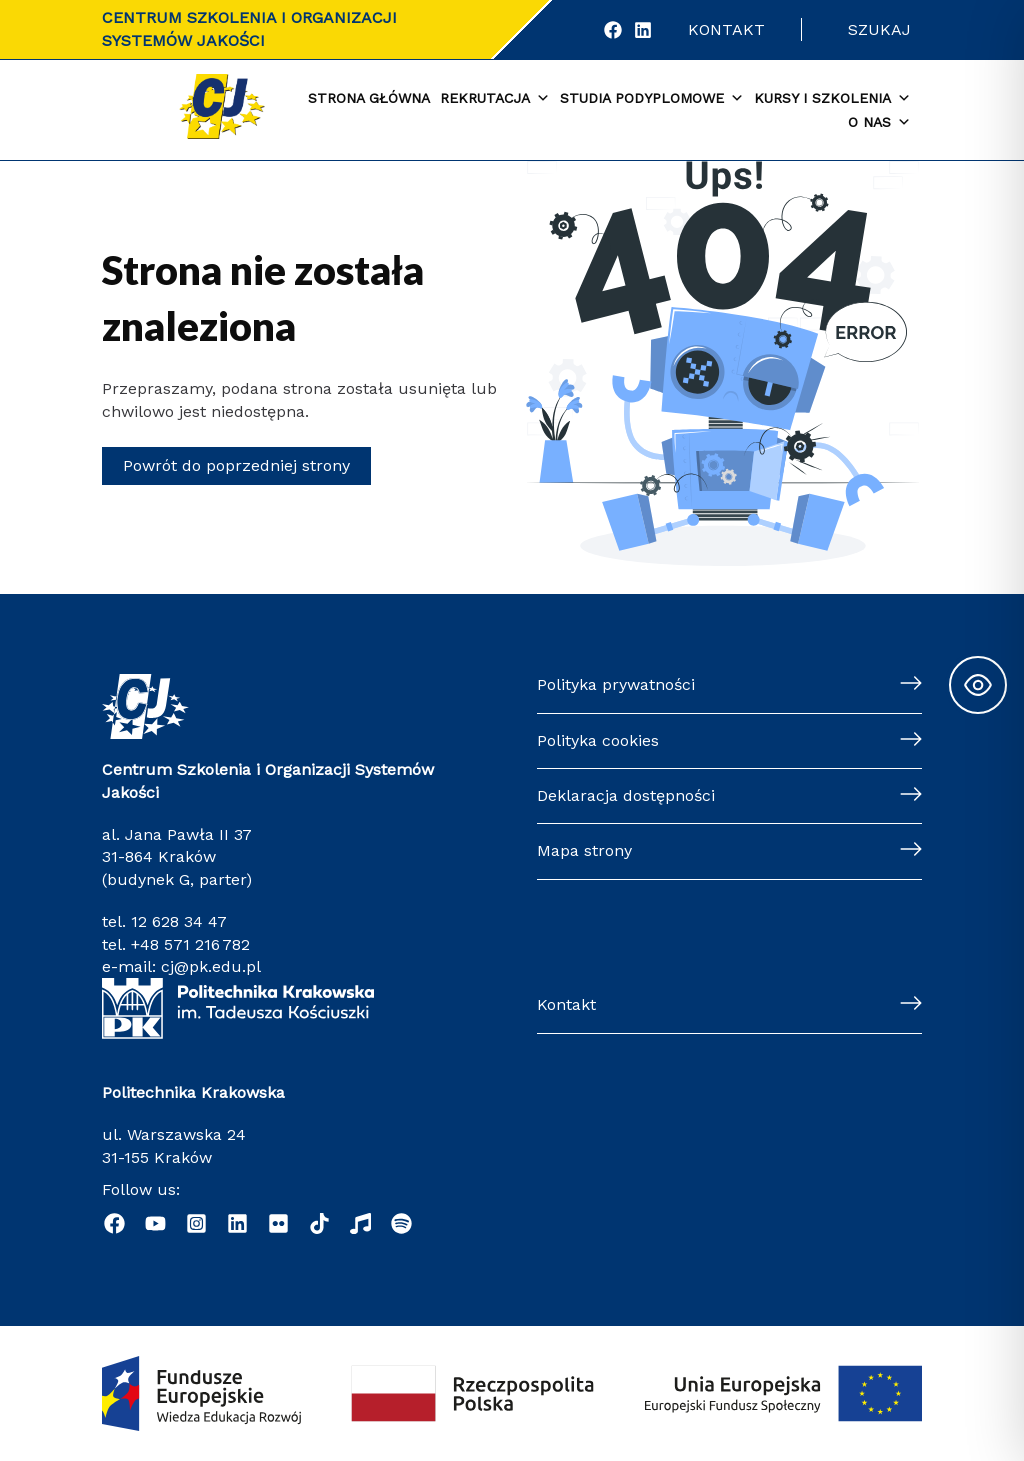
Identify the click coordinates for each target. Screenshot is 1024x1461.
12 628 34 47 (179, 921)
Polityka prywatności (616, 684)
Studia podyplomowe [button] (652, 99)
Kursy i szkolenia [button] (832, 99)
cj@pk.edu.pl (211, 966)
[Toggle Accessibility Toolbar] (978, 685)
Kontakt (726, 29)
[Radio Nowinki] (360, 1223)
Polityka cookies (598, 740)
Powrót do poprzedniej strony (236, 465)
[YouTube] (155, 1223)
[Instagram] (196, 1223)
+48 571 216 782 (190, 944)
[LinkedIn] (643, 30)
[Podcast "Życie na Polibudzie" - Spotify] (401, 1223)
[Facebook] (613, 30)
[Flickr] (278, 1223)
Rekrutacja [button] (495, 99)
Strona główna (369, 98)
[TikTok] (319, 1223)
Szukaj (879, 29)
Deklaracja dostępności (626, 795)
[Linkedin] (237, 1223)
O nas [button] (879, 123)
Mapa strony (584, 850)
